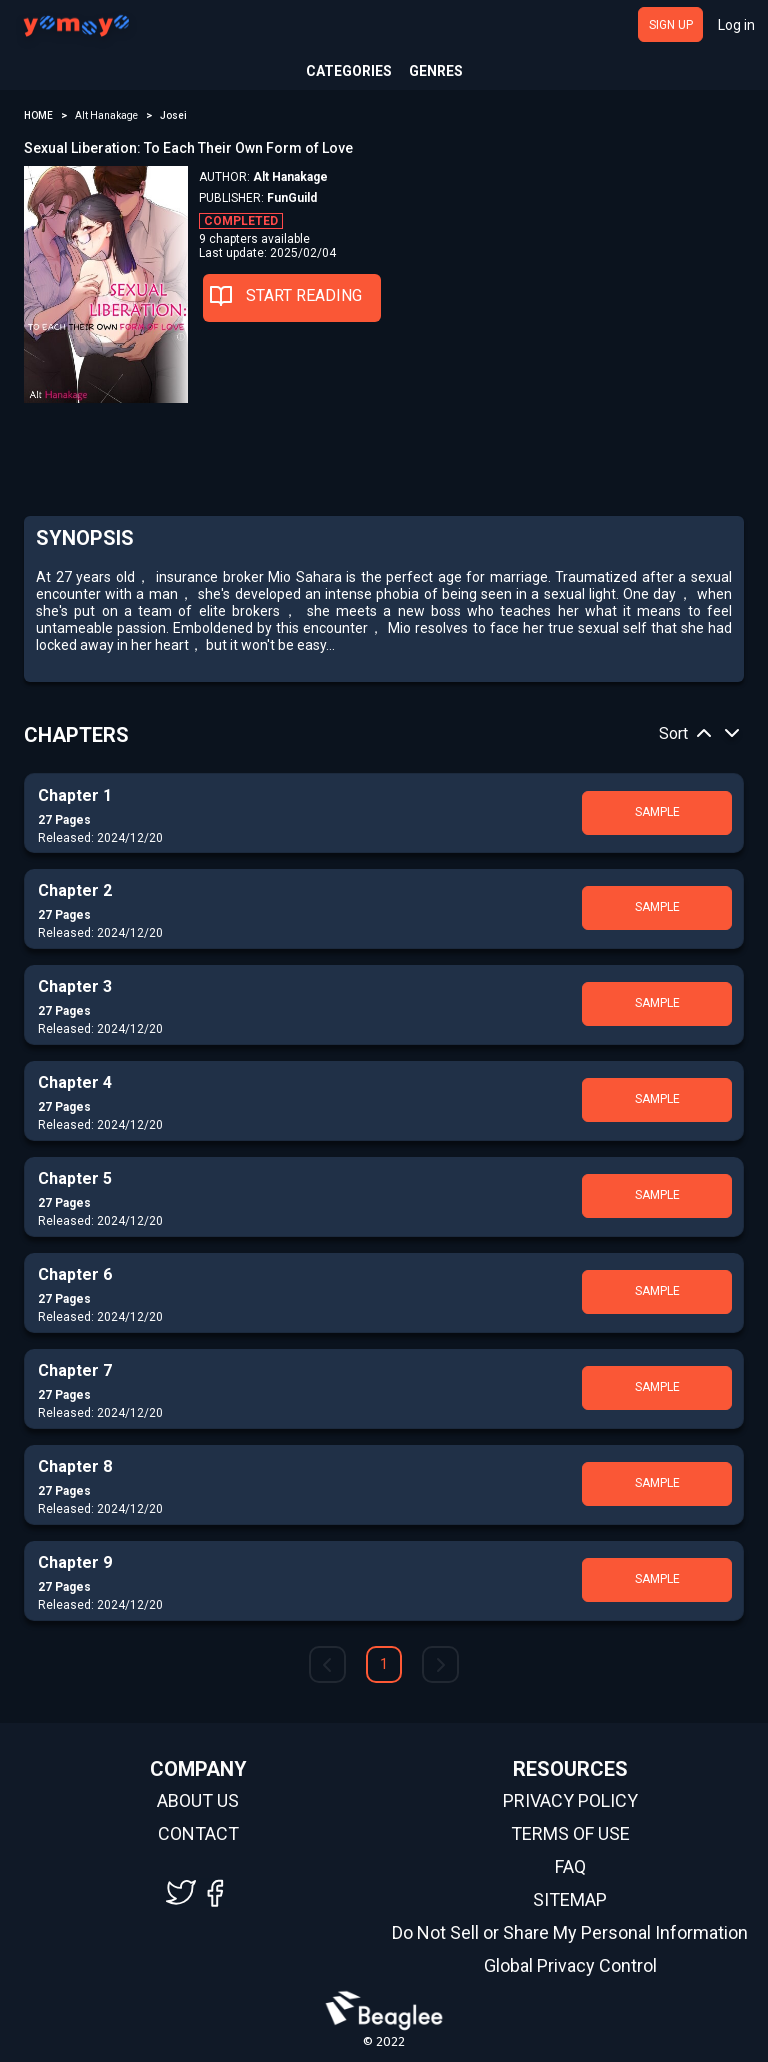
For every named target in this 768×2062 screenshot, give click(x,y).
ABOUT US (198, 1801)
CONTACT (198, 1834)
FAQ (570, 1867)
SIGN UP (671, 25)
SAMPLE (657, 812)
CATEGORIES (349, 71)
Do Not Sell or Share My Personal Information (570, 1933)
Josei (173, 115)
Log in (736, 25)
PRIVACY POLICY (570, 1801)
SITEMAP (570, 1900)
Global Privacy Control (570, 1966)
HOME (38, 115)
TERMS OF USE (570, 1834)
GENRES (436, 71)
